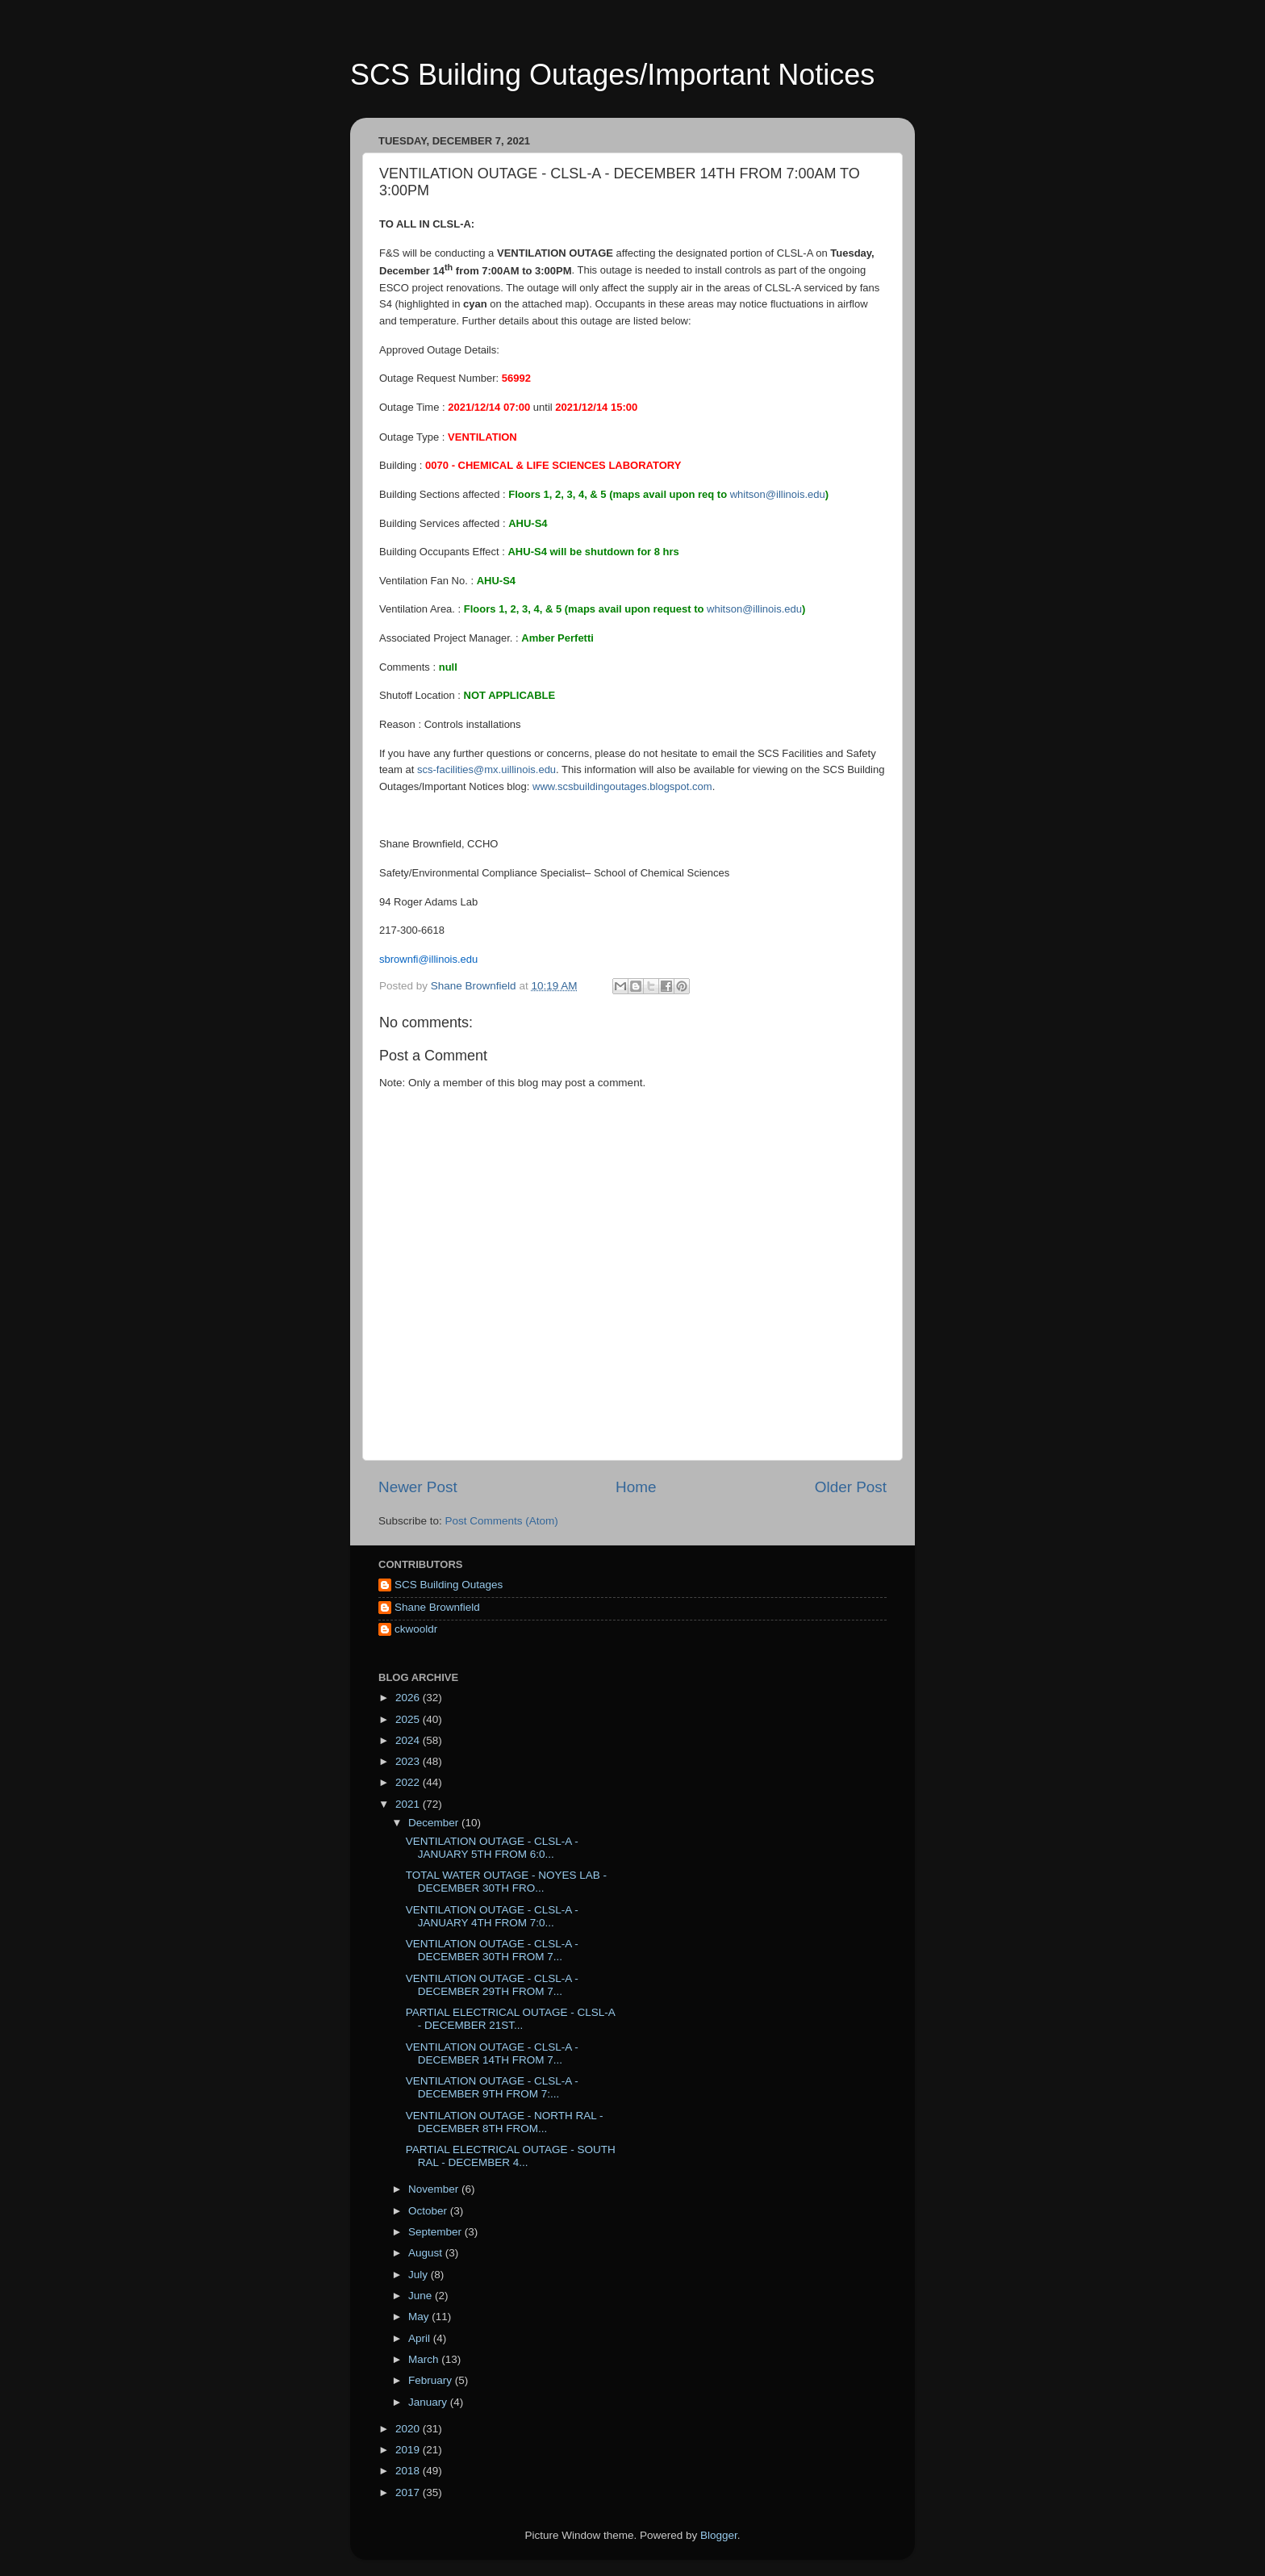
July (419, 2275)
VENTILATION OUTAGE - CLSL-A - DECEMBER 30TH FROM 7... (492, 1950)
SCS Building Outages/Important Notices (612, 74)
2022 (409, 1782)
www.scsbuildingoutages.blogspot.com (622, 786)
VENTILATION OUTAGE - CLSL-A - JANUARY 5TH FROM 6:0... (492, 1847)
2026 (409, 1698)
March (424, 2359)
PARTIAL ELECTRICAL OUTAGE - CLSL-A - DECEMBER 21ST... (510, 2018)
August (426, 2253)
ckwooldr (416, 1629)
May (420, 2316)
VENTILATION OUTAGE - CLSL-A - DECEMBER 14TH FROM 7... (492, 2053)
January (429, 2402)
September (436, 2232)
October (429, 2211)
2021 (409, 1804)
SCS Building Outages (449, 1585)
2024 (409, 1740)
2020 (409, 2429)
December (434, 1823)
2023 (409, 1761)
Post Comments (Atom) (501, 1521)
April (420, 2338)
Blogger (718, 2535)
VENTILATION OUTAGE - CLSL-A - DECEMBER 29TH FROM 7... (492, 1984)
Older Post (851, 1486)
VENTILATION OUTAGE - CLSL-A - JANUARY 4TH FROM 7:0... (492, 1916)
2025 (409, 1719)
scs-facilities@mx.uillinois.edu (486, 769)
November (434, 2189)
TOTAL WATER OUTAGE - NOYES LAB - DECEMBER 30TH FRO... (506, 1881)
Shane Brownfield (437, 1607)
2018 (409, 2471)
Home (636, 1486)
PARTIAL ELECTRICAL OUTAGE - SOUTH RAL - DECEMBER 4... (511, 2155)
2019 (409, 2450)
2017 (409, 2492)
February (431, 2380)
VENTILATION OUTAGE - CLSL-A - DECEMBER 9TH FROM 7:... (492, 2087)
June (421, 2296)
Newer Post (417, 1486)
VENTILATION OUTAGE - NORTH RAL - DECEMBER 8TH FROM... (504, 2122)
